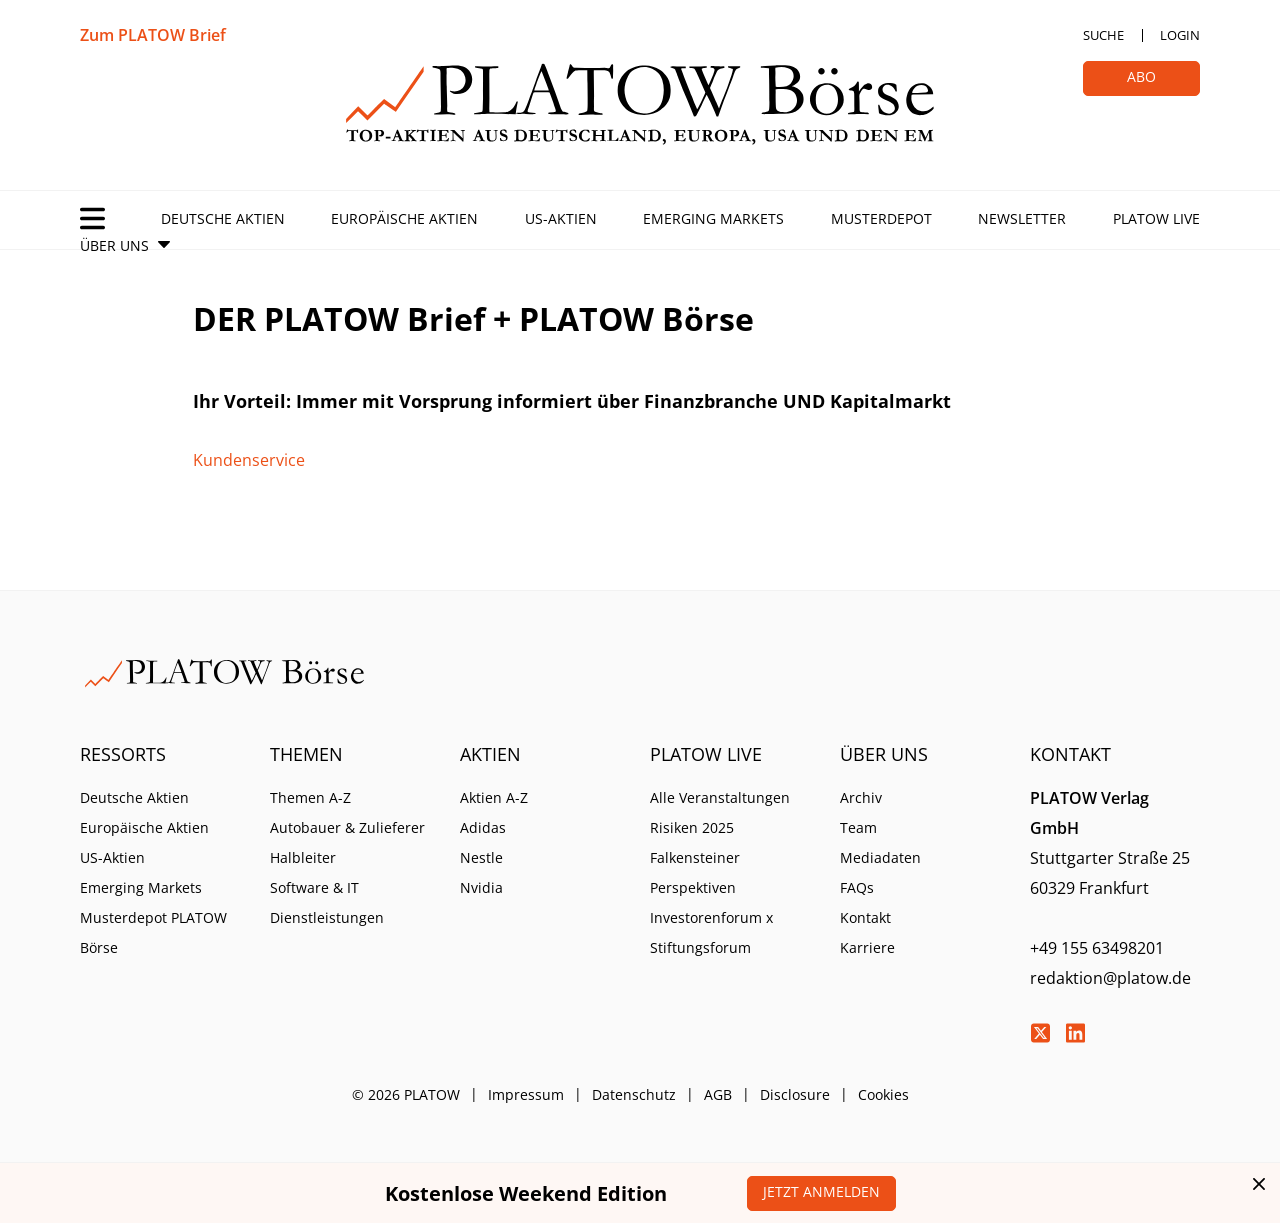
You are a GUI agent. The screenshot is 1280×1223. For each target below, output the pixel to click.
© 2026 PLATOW (406, 1094)
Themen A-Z (310, 797)
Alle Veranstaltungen (720, 797)
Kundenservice (249, 460)
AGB (718, 1094)
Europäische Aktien (404, 218)
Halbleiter (303, 857)
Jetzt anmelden (821, 1191)
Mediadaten (880, 857)
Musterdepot (881, 218)
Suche (1103, 35)
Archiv (861, 797)
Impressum (526, 1094)
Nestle (481, 857)
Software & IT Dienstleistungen (327, 902)
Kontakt (865, 917)
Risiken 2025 (692, 827)
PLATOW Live (1156, 218)
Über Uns (114, 245)
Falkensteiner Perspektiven (695, 872)
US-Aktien (561, 218)
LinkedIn (1075, 1033)
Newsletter (1022, 218)
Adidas (483, 827)
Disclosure (795, 1094)
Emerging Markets (713, 218)
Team (858, 827)
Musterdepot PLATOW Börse (153, 932)
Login (1180, 35)
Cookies (883, 1094)
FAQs (857, 887)
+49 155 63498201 (1097, 948)
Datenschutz (634, 1094)
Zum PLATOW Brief (153, 35)
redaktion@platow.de (1110, 978)
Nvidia (481, 887)
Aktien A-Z (494, 797)
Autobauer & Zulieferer (347, 827)
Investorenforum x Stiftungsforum (711, 932)
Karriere (867, 947)
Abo (1141, 76)
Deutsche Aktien (223, 218)
